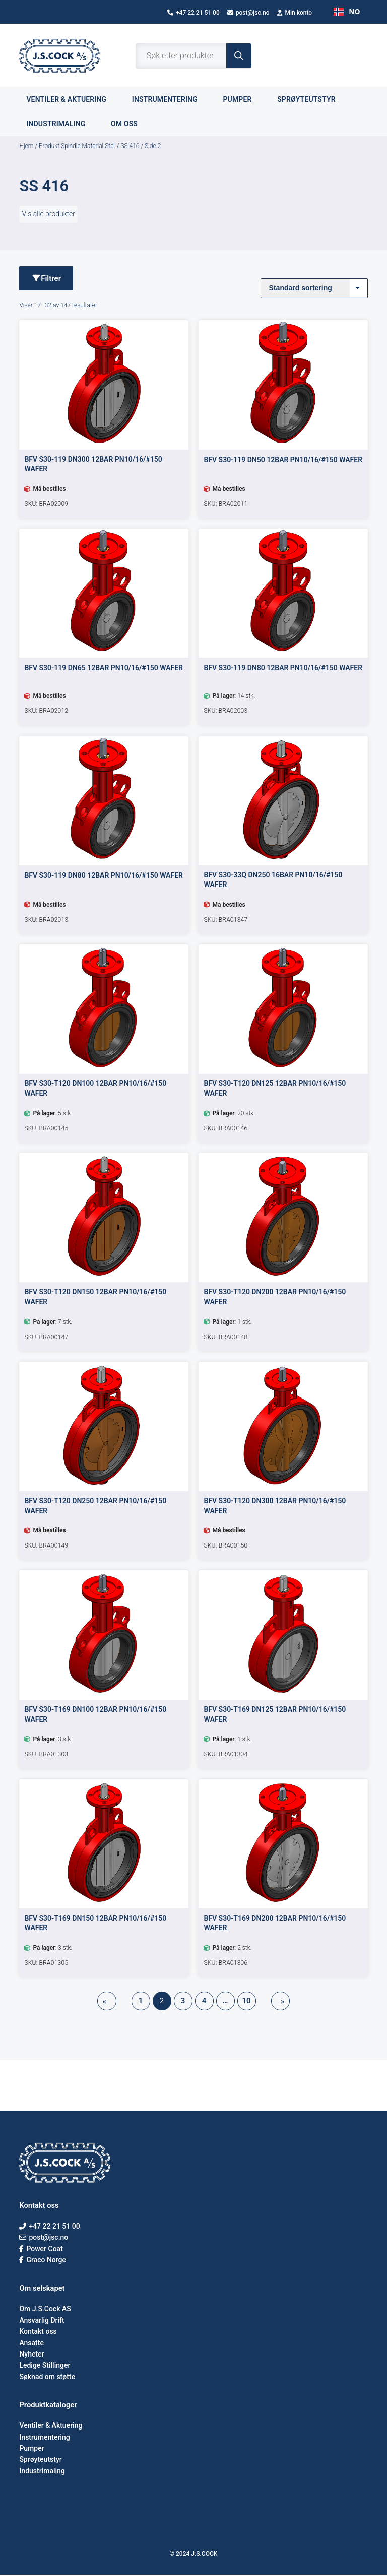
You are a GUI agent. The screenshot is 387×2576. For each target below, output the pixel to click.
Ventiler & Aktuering (50, 2426)
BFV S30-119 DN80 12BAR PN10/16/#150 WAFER (283, 669)
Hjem (26, 146)
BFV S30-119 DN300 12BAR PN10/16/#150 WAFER (93, 465)
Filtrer (46, 278)
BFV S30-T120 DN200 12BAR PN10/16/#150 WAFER (275, 1298)
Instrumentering (170, 99)
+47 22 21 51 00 (193, 12)
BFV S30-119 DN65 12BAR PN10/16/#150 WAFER (103, 669)
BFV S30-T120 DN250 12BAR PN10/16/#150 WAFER (95, 1506)
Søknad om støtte (47, 2377)
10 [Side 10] (246, 2001)
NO (347, 11)
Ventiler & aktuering (71, 99)
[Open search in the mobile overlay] (193, 55)
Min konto (294, 12)
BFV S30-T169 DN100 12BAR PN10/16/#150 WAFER (95, 1715)
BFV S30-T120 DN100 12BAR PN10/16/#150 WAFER (95, 1089)
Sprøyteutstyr (312, 99)
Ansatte (31, 2343)
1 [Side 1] (141, 2001)
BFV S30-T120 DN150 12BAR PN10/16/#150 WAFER (95, 1298)
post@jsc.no (248, 12)
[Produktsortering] (314, 288)
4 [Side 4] (204, 2001)
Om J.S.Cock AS (45, 2310)
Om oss (130, 123)
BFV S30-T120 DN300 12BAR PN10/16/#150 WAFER (275, 1506)
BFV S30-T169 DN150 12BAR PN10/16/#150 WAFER (95, 1924)
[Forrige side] (106, 2002)
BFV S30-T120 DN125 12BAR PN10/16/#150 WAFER (275, 1089)
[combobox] (346, 11)
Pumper (243, 99)
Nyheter (31, 2355)
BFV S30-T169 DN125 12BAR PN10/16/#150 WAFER (275, 1715)
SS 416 (129, 146)
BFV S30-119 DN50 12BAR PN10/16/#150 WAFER (283, 461)
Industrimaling (61, 123)
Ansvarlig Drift (41, 2321)
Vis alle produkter (48, 214)
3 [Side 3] (183, 2001)
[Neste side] (280, 2002)
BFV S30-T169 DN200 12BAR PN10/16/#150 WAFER (275, 1924)
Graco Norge (42, 2260)
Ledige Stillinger (44, 2366)
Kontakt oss (37, 2332)
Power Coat (40, 2249)
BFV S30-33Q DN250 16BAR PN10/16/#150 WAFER (273, 880)
